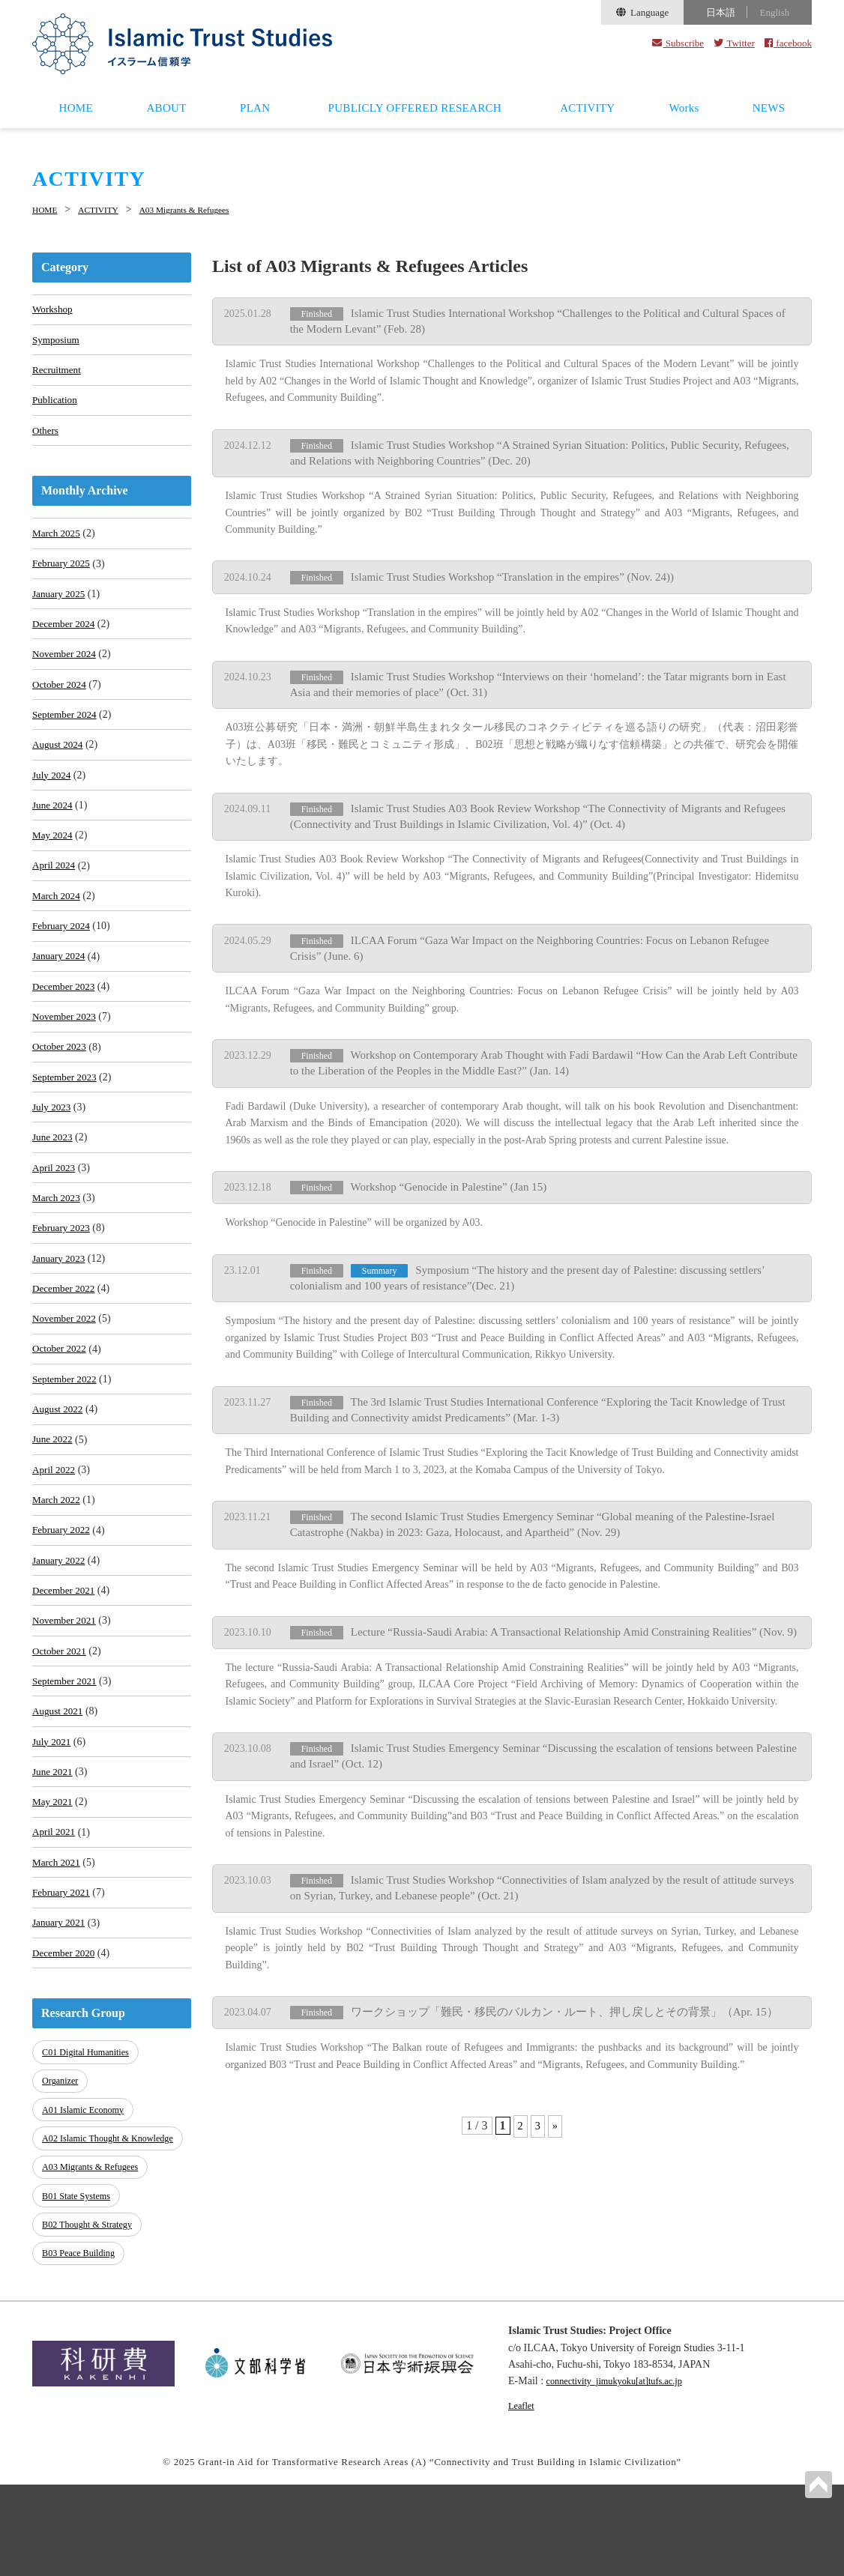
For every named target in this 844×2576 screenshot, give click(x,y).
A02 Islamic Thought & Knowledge (89, 2238)
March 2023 (57, 1251)
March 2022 (57, 1573)
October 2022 (61, 1412)
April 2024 (55, 897)
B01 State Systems (79, 2296)
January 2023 (60, 1316)
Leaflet (523, 2497)
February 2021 (63, 1992)
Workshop (53, 309)
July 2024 (52, 800)
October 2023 (61, 1090)
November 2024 (66, 671)
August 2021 (59, 1799)
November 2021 (66, 1702)
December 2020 (65, 2057)
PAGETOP (817, 2483)
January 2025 (60, 607)
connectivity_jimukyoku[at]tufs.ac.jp (624, 2473)
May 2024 (53, 865)
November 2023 (66, 1058)
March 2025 (57, 542)
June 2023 (53, 1187)
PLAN (255, 108)
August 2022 (59, 1477)
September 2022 (66, 1445)
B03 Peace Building (82, 2346)
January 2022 (60, 1638)
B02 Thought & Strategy (91, 2320)
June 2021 (53, 1863)
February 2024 (63, 961)
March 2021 (57, 1960)
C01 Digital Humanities (89, 2155)
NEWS (769, 108)
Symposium (57, 341)
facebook (788, 43)
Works (684, 108)
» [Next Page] (555, 2107)
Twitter (734, 43)
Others (46, 438)
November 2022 (66, 1380)
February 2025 (63, 575)
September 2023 (66, 1122)
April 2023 (55, 1219)
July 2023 (52, 1155)
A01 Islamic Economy (86, 2205)
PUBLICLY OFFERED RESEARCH (414, 108)
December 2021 (65, 1670)
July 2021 (52, 1831)
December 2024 (65, 639)
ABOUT (166, 108)
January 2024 (60, 994)
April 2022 (55, 1541)
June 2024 (53, 832)
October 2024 (61, 704)
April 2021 (55, 1928)
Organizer (62, 2180)
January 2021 (60, 2025)
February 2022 (63, 1606)
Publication (56, 405)
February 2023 (63, 1283)
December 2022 (65, 1348)
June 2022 (53, 1509)
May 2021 (53, 1896)
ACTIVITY (587, 108)
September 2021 (66, 1767)
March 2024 (57, 929)
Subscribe (678, 43)
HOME (76, 108)
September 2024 (66, 736)
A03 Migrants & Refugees (209, 209)
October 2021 (61, 1735)
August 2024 (59, 768)
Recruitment (58, 373)
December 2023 (65, 1026)
